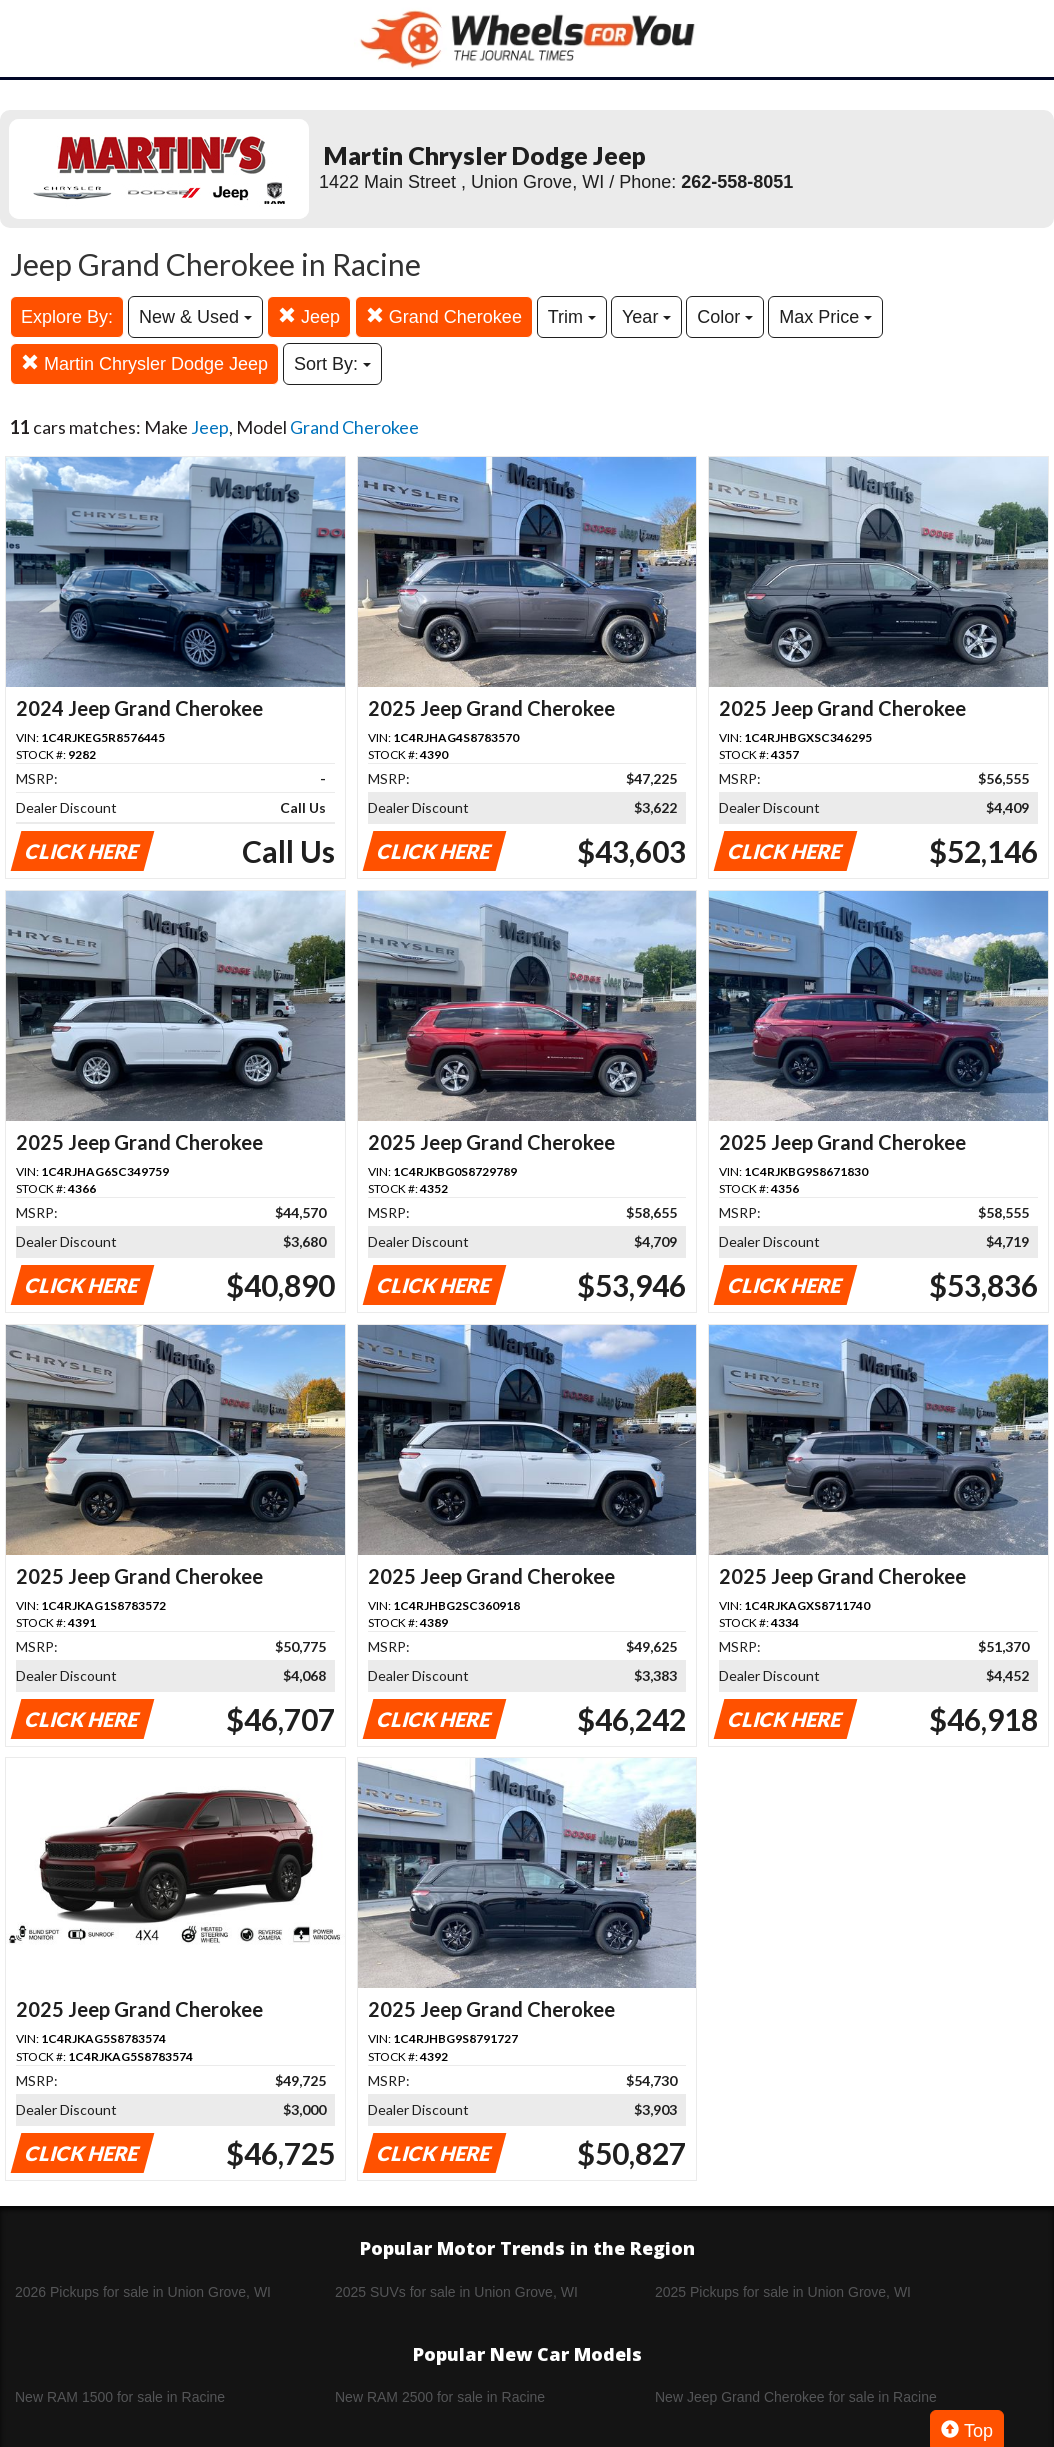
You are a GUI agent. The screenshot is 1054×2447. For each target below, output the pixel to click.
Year (646, 317)
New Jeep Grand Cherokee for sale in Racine (796, 2397)
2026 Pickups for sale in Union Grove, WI (143, 2292)
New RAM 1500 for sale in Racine (120, 2397)
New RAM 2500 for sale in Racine (440, 2397)
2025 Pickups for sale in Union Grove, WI (783, 2292)
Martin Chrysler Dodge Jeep (144, 363)
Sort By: (332, 364)
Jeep (309, 316)
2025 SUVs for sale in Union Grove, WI (456, 2292)
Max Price (825, 317)
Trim (572, 317)
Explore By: (67, 317)
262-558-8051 (737, 182)
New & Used (195, 317)
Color (725, 317)
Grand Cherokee (444, 316)
